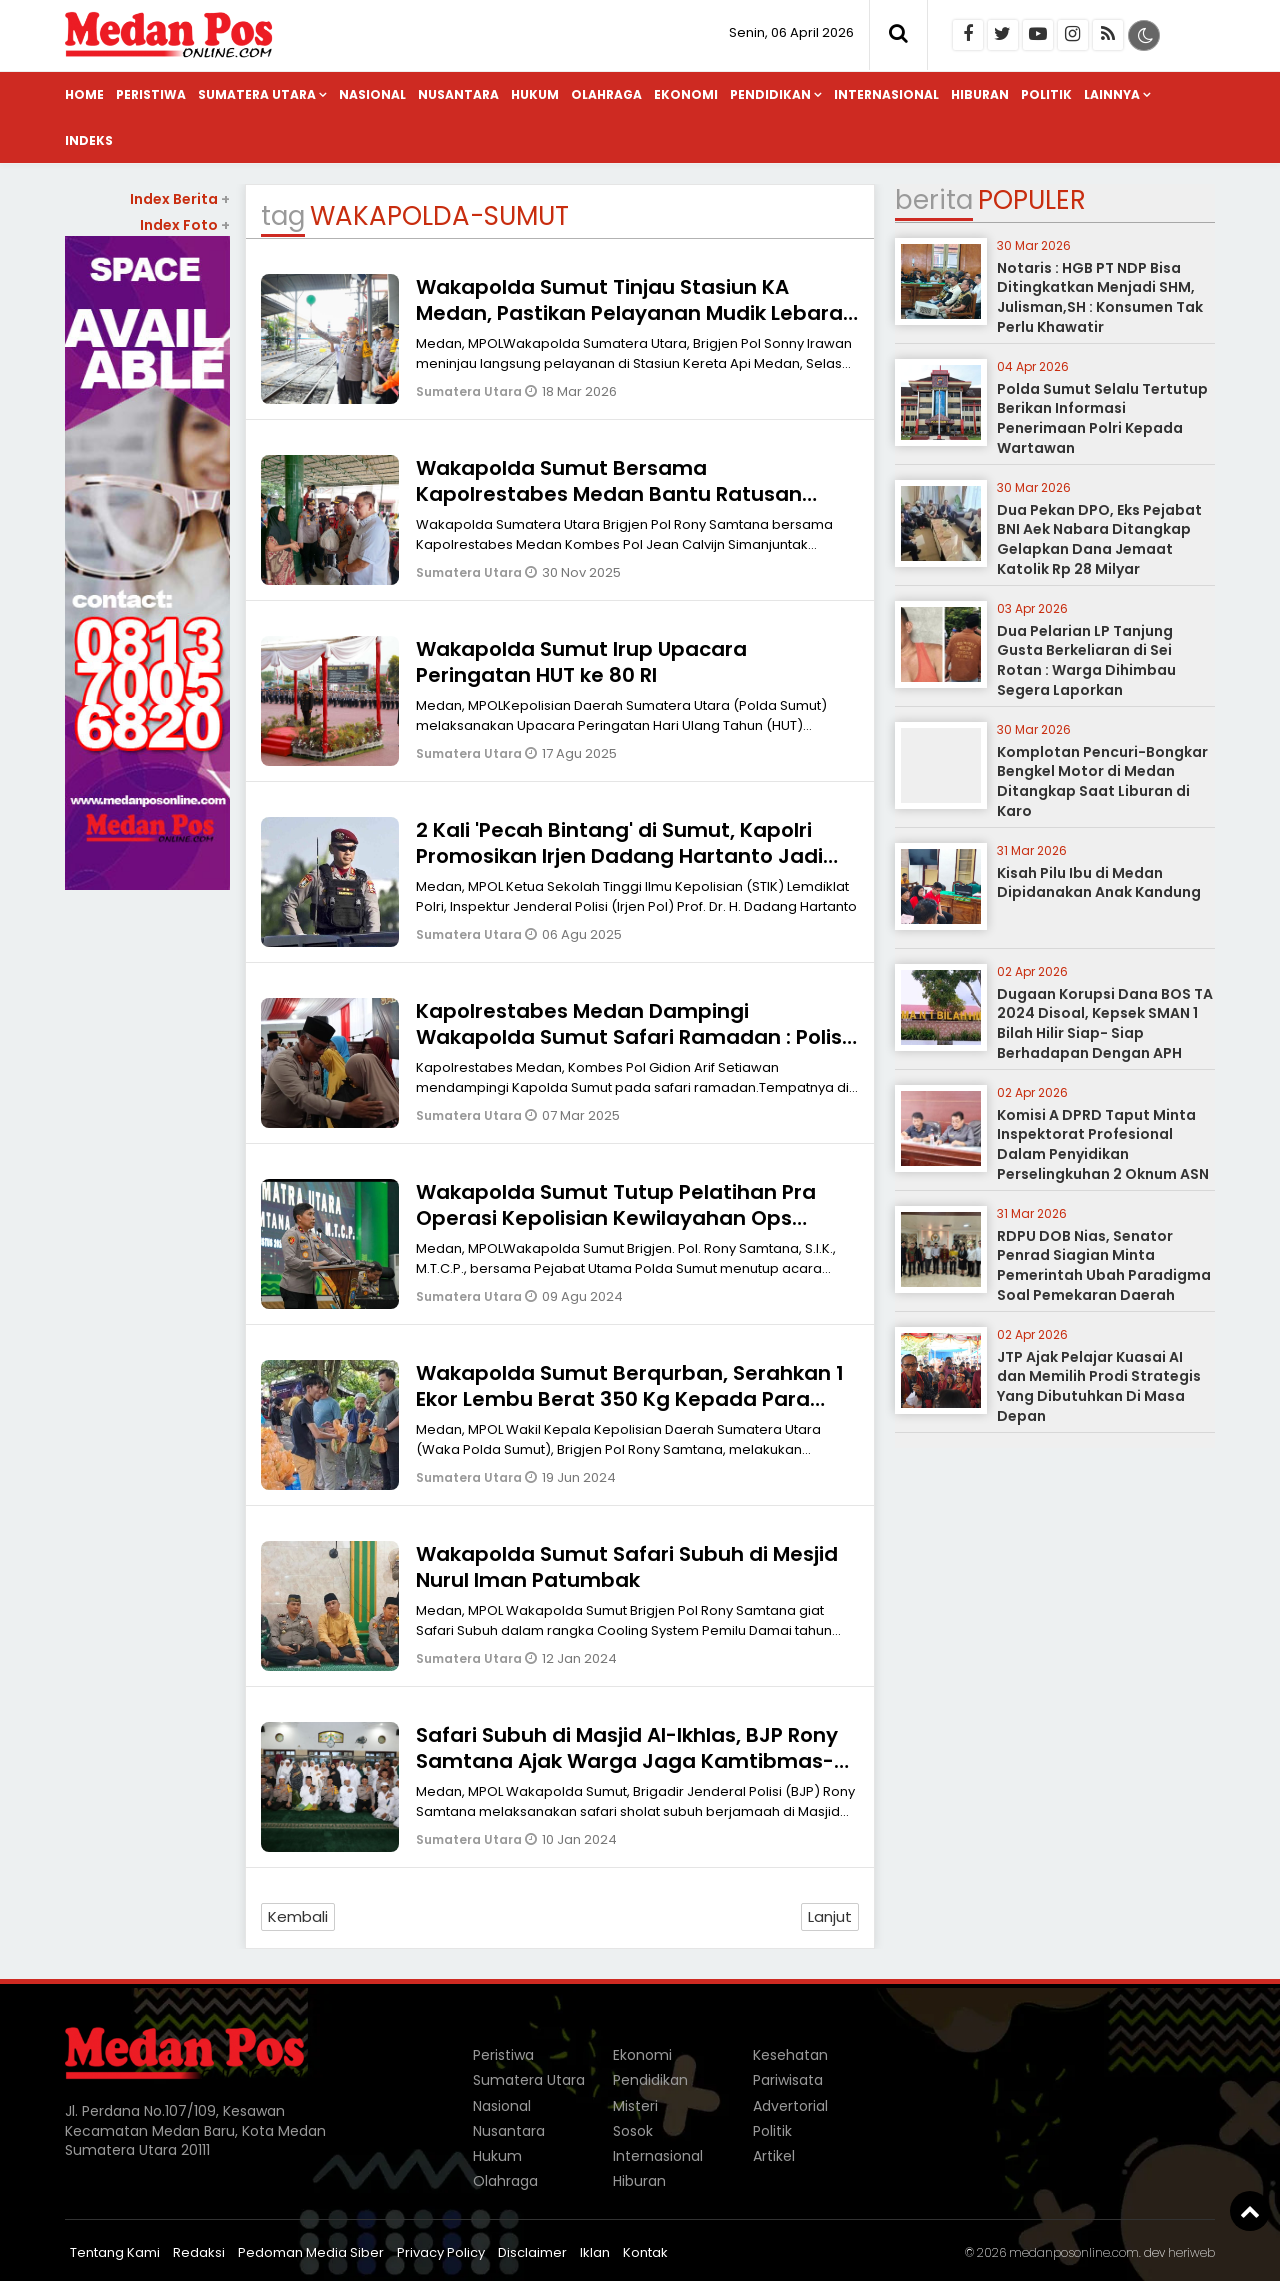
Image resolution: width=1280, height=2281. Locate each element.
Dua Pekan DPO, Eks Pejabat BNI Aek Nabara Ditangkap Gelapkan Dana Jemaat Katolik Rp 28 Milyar (1099, 539)
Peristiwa (151, 94)
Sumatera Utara (257, 94)
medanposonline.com (1074, 2252)
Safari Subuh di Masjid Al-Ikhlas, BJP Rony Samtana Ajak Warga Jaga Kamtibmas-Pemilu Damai (627, 1761)
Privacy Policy (441, 2252)
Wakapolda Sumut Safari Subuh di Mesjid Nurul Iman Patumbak (627, 1567)
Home (84, 94)
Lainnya (1112, 94)
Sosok (633, 2131)
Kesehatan (790, 2055)
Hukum (535, 94)
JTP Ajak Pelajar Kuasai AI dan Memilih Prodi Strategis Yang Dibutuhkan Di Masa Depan (1099, 1386)
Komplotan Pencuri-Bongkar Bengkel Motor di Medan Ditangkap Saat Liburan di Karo (1102, 781)
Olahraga (606, 94)
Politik (1046, 94)
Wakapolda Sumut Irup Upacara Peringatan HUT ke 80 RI (581, 662)
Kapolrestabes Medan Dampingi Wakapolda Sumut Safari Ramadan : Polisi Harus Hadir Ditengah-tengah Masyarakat (634, 1037)
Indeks (89, 140)
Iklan (595, 2252)
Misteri (635, 2106)
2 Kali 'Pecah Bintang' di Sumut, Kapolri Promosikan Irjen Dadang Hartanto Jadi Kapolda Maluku (619, 856)
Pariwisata (788, 2080)
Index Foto (185, 225)
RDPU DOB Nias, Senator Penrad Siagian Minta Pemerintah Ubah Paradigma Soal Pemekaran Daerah (1104, 1265)
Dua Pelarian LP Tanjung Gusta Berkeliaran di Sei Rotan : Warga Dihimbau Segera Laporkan (1086, 660)
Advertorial (790, 2106)
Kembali (298, 1916)
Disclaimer (532, 2252)
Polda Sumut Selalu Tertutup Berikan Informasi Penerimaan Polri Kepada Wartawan (1102, 418)
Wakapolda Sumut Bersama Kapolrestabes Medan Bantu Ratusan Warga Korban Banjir (609, 494)
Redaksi (199, 2252)
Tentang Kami (115, 2252)
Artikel (774, 2156)
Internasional (886, 94)
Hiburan (980, 94)
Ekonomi (686, 94)
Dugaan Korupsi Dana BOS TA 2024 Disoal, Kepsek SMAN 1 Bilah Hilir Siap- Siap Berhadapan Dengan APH (1105, 1023)
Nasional (372, 94)
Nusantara (458, 94)
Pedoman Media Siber (311, 2252)
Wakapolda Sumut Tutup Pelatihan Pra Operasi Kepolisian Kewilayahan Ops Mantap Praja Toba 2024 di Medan (616, 1218)
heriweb (1191, 2252)
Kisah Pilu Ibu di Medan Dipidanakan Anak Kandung (1099, 883)
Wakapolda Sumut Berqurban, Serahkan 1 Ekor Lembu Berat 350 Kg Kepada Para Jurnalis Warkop (630, 1399)
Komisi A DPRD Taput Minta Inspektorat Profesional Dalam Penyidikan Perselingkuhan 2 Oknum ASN (1103, 1144)
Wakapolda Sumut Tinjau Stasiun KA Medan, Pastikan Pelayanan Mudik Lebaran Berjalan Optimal (636, 313)
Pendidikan (770, 94)
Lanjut (830, 1916)
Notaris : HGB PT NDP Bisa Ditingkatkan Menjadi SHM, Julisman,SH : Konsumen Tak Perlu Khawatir (1100, 297)
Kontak (645, 2252)
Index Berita (180, 199)
